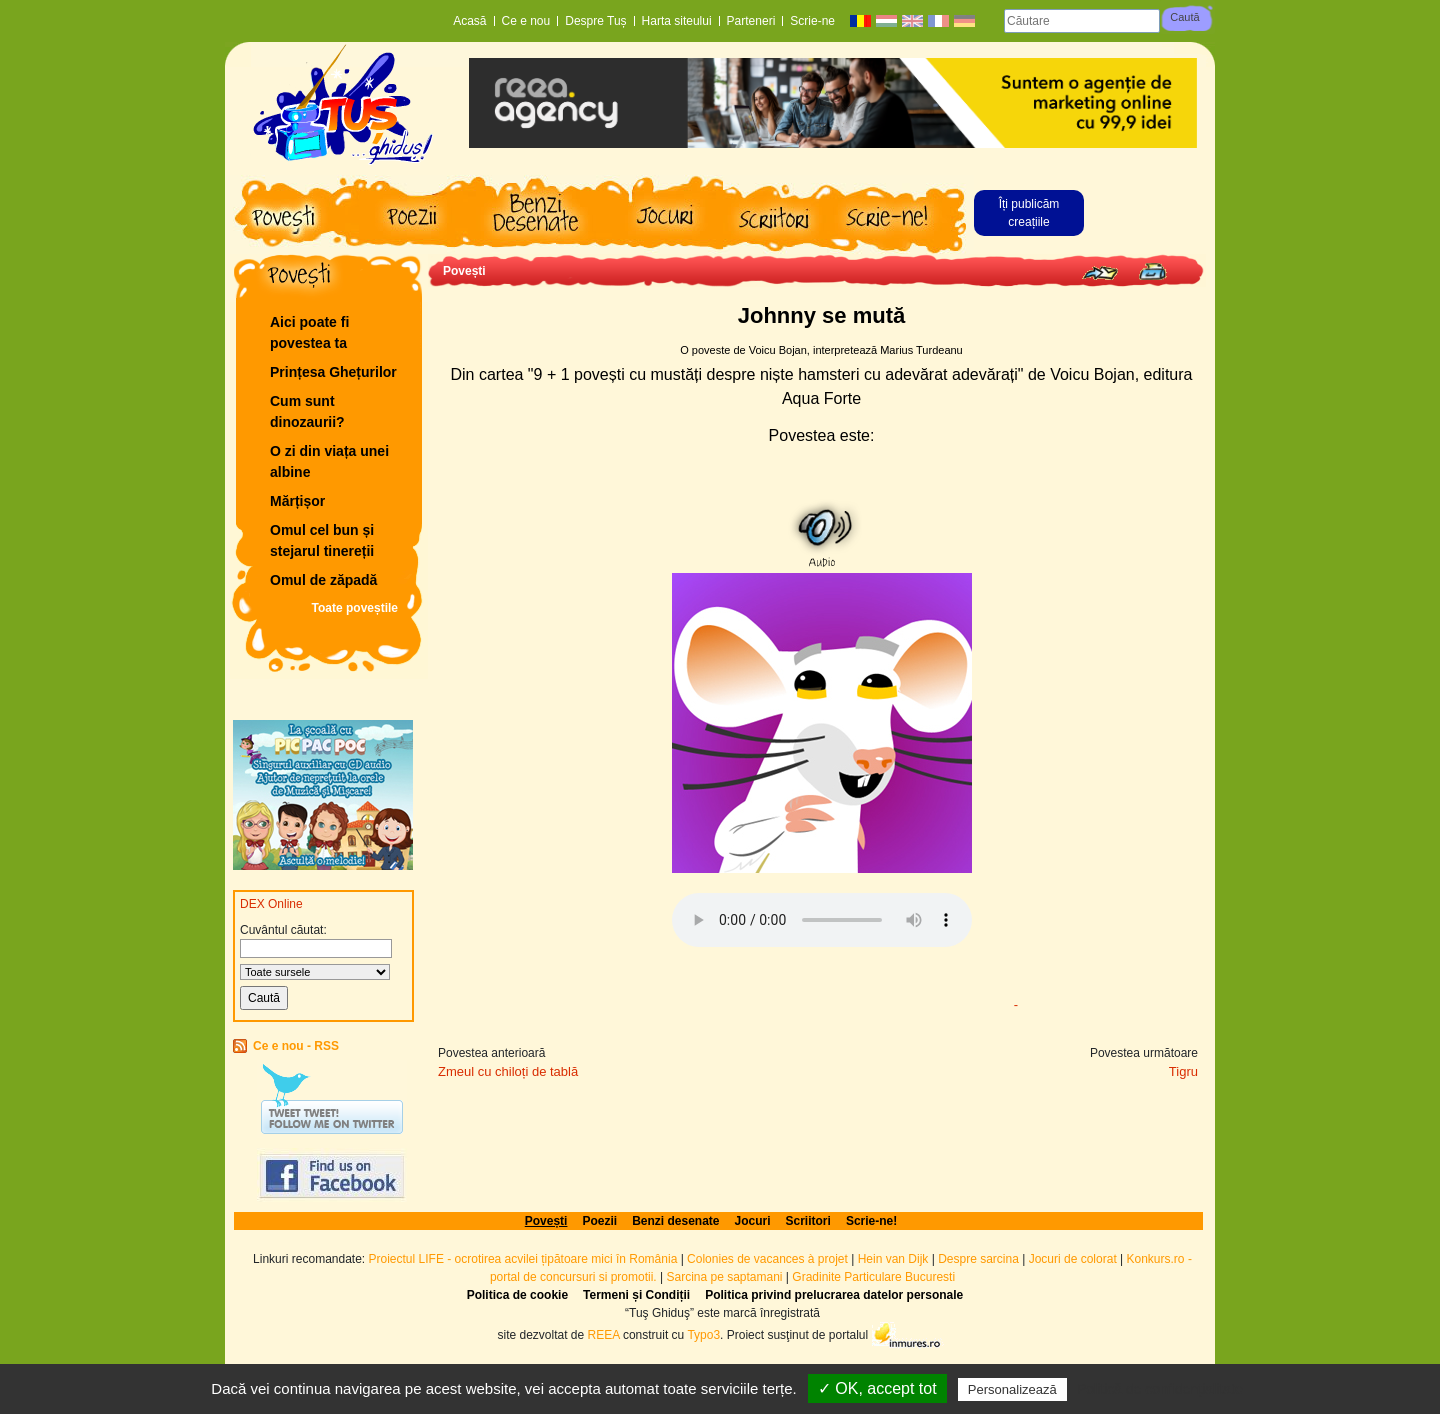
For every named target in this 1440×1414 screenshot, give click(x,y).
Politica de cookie (517, 1295)
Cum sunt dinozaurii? (307, 411)
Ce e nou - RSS (296, 1046)
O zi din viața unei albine (329, 461)
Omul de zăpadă (323, 580)
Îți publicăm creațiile (1029, 213)
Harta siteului (677, 21)
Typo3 (703, 1334)
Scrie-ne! (871, 1221)
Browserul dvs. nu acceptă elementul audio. (822, 920)
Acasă (469, 21)
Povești (464, 271)
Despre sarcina (978, 1259)
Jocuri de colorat (1074, 1259)
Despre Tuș (595, 21)
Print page (1152, 271)
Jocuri (753, 1221)
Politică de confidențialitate (1160, 1389)
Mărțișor (297, 501)
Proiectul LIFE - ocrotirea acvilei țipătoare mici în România (523, 1259)
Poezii (599, 1221)
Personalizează (1012, 1389)
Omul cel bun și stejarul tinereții (322, 540)
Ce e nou (526, 21)
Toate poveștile (355, 608)
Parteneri (751, 21)
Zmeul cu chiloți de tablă (508, 1071)
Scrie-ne (812, 21)
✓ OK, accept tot (877, 1388)
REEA (604, 1334)
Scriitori (808, 1221)
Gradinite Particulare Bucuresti (873, 1277)
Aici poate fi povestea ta (309, 332)
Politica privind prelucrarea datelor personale (834, 1295)
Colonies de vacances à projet (767, 1259)
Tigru (1183, 1071)
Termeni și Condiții (636, 1295)
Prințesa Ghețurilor (333, 372)
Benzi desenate (675, 1221)
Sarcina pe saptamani (724, 1277)
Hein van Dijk (893, 1259)
